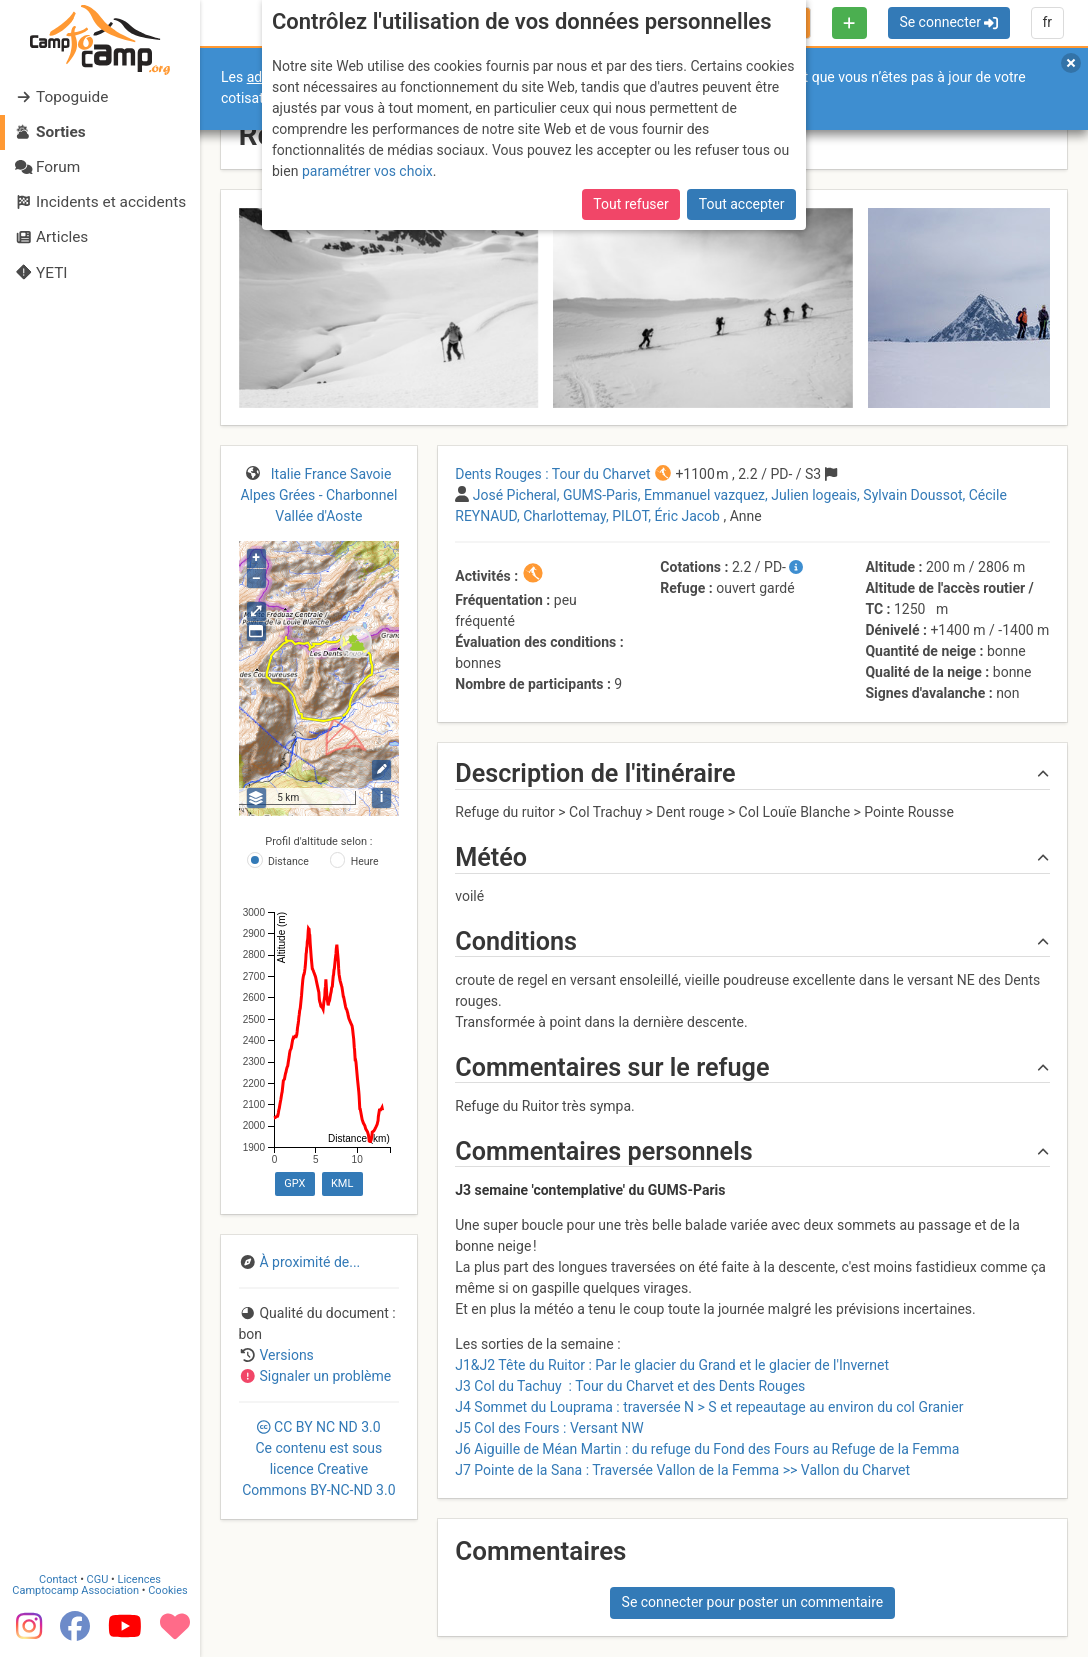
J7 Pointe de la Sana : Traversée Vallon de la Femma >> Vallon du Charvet (682, 1470)
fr (1047, 22)
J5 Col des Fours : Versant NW (549, 1428)
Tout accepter (742, 204)
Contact (58, 1579)
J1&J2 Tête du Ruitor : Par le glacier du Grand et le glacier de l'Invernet (672, 1365)
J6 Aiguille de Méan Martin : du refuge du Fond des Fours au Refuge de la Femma (707, 1449)
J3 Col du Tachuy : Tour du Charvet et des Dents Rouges (630, 1386)
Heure (365, 861)
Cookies (167, 1590)
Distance (288, 861)
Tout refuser (630, 204)
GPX (294, 1183)
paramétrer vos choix (367, 171)
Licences (139, 1579)
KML (342, 1183)
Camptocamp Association (75, 1590)
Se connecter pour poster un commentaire (753, 1602)
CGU (98, 1579)
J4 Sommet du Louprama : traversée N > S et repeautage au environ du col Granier (709, 1407)
